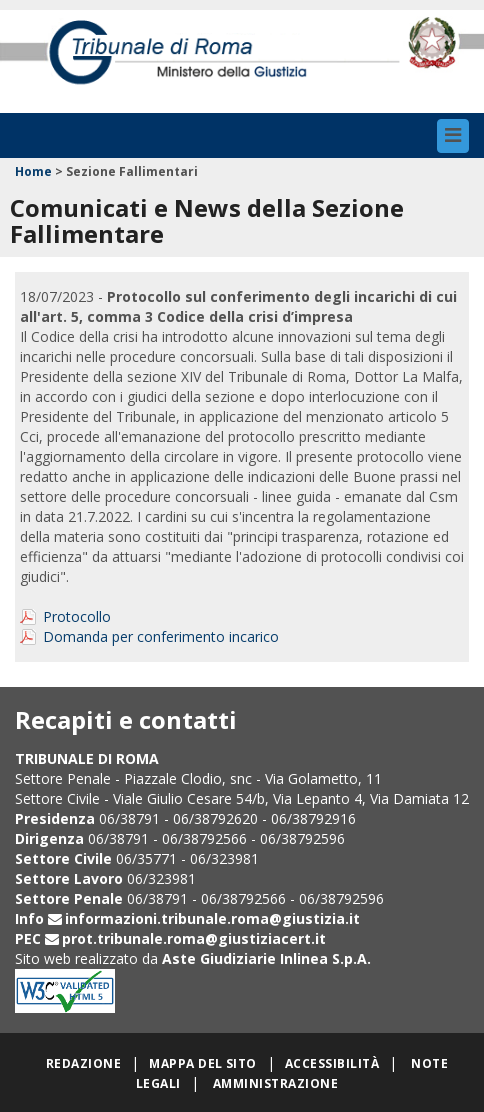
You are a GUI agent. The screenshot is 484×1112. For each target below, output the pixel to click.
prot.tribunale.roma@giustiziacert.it (194, 938)
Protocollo (77, 616)
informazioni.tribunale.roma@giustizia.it (212, 918)
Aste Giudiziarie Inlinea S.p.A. (266, 958)
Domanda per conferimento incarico (161, 636)
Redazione (83, 1063)
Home (33, 171)
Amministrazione (275, 1083)
